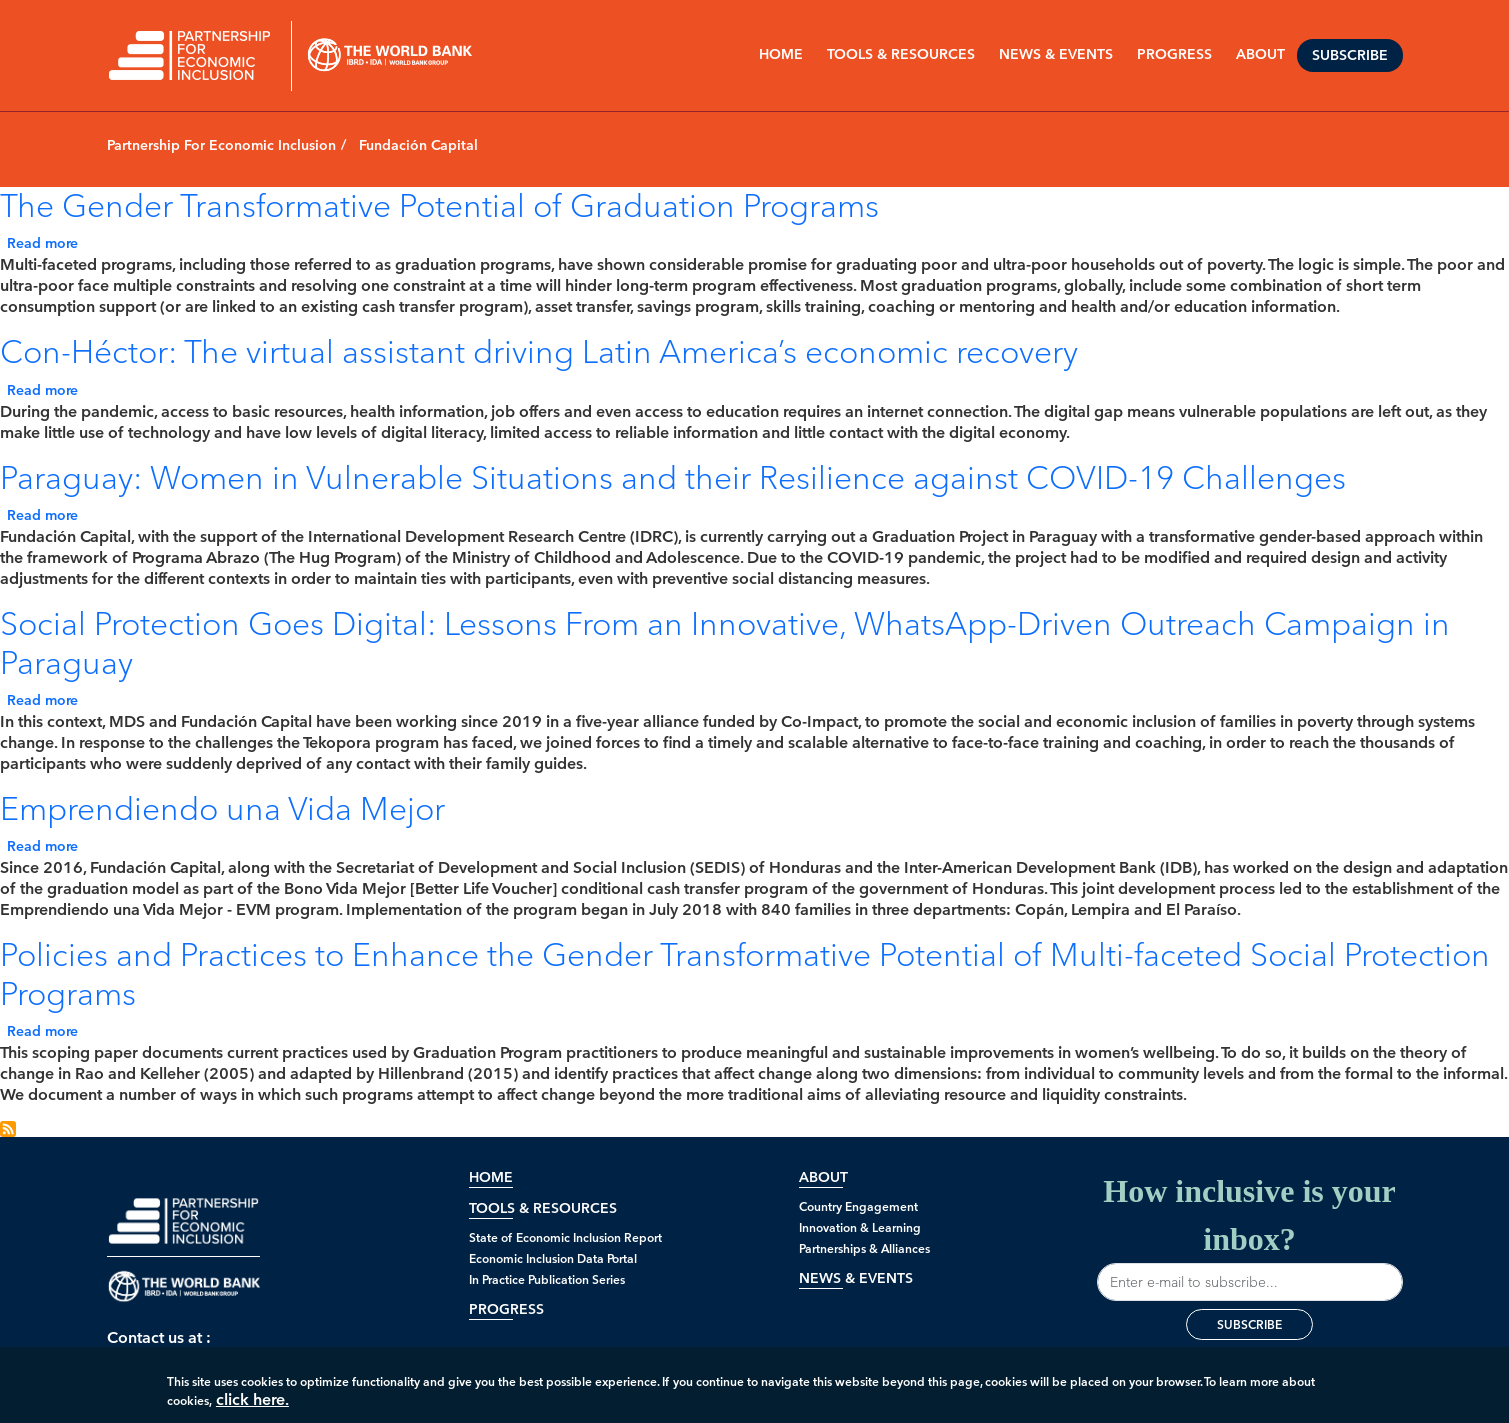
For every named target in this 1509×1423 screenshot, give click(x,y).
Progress (506, 1309)
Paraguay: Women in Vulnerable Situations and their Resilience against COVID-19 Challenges (673, 477)
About (823, 1177)
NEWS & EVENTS (1056, 54)
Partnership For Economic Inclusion (221, 145)
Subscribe (1350, 55)
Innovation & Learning (860, 1227)
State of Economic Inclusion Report (565, 1237)
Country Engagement (858, 1206)
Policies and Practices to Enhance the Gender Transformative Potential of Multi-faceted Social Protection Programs (745, 973)
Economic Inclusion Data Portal (553, 1258)
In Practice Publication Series (547, 1279)
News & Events (856, 1278)
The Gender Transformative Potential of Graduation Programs (439, 205)
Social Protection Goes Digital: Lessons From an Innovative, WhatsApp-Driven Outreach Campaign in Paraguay (725, 642)
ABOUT (1260, 54)
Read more (42, 243)
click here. (252, 1405)
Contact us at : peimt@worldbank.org (183, 1348)
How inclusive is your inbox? (1250, 1237)
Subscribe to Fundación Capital (8, 1129)
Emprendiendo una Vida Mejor (222, 808)
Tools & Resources (901, 54)
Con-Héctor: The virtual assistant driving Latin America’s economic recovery (539, 351)
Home (781, 54)
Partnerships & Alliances (864, 1248)
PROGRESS (1174, 54)
